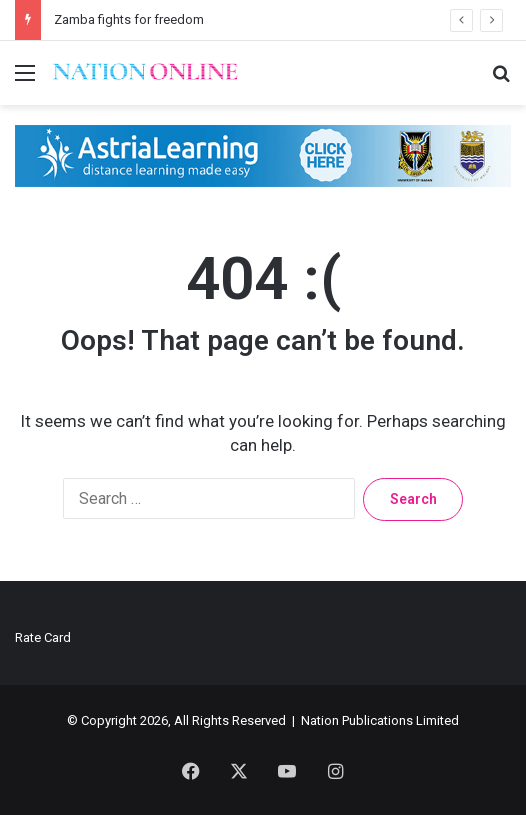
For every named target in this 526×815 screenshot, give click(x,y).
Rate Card (43, 637)
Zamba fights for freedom (127, 19)
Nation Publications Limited (380, 720)
